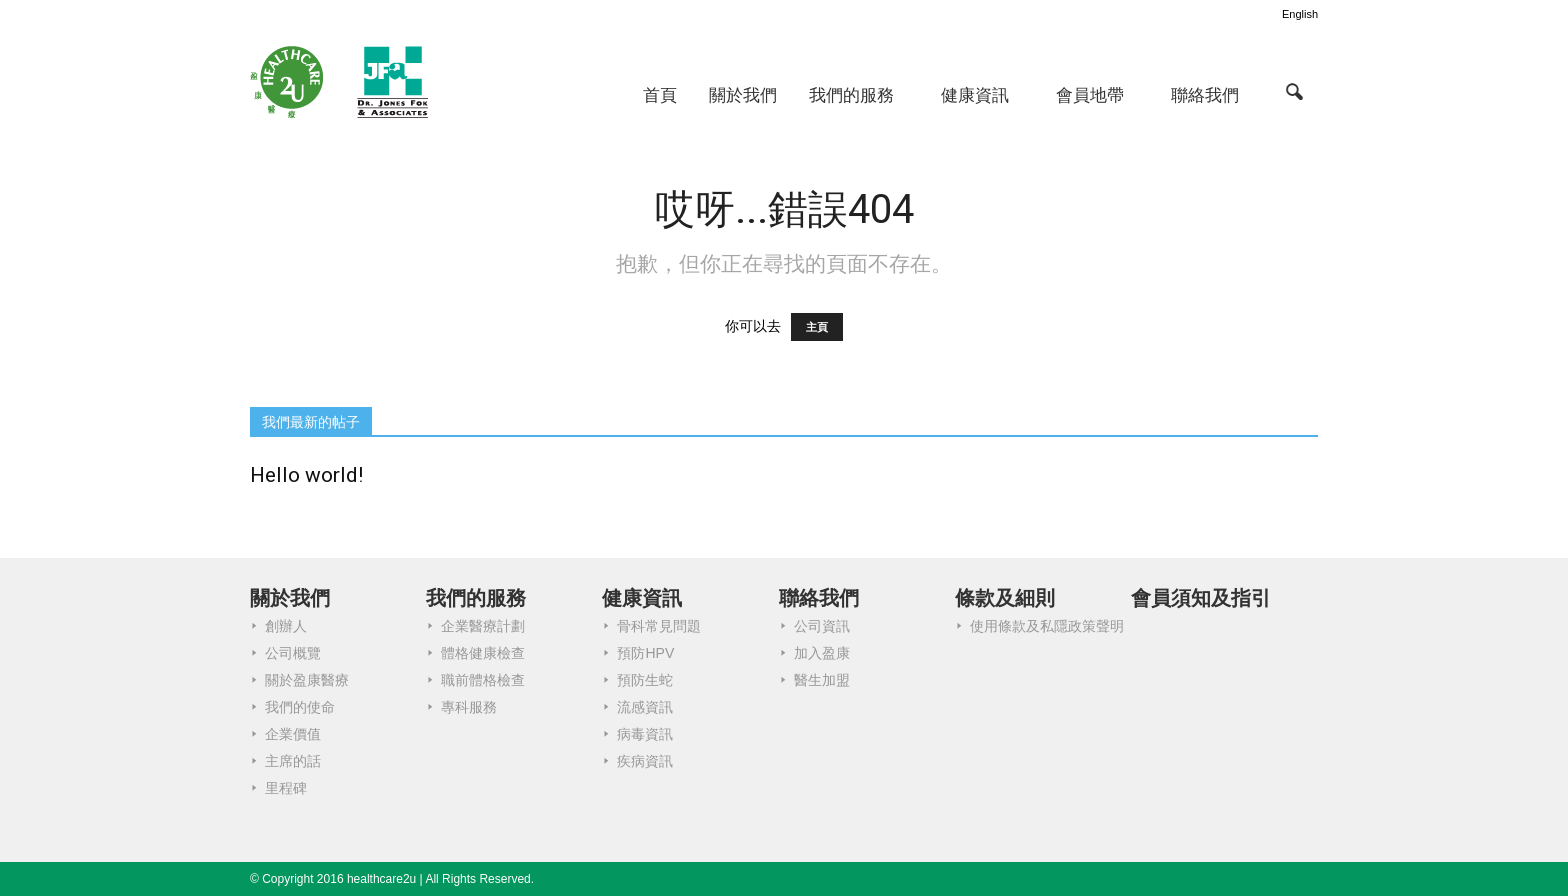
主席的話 (293, 761)
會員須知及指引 (1201, 598)
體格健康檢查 (483, 653)
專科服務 (469, 707)
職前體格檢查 (483, 680)
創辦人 (286, 626)
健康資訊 (975, 95)
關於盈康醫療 (307, 680)
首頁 (660, 95)
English (1300, 14)
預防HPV (645, 653)
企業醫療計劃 (483, 626)
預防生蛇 (645, 680)
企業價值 (293, 734)
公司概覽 (293, 653)
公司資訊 (822, 626)
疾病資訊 (645, 761)
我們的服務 (851, 95)
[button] (1294, 91)
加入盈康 (822, 653)
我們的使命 (300, 707)
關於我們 (743, 95)
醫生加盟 (822, 680)
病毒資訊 (645, 734)
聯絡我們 (1205, 95)
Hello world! (306, 475)
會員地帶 (1090, 95)
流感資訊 (645, 707)
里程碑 (286, 788)
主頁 (817, 327)
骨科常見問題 (659, 626)
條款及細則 (1005, 598)
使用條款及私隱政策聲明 (1047, 626)
